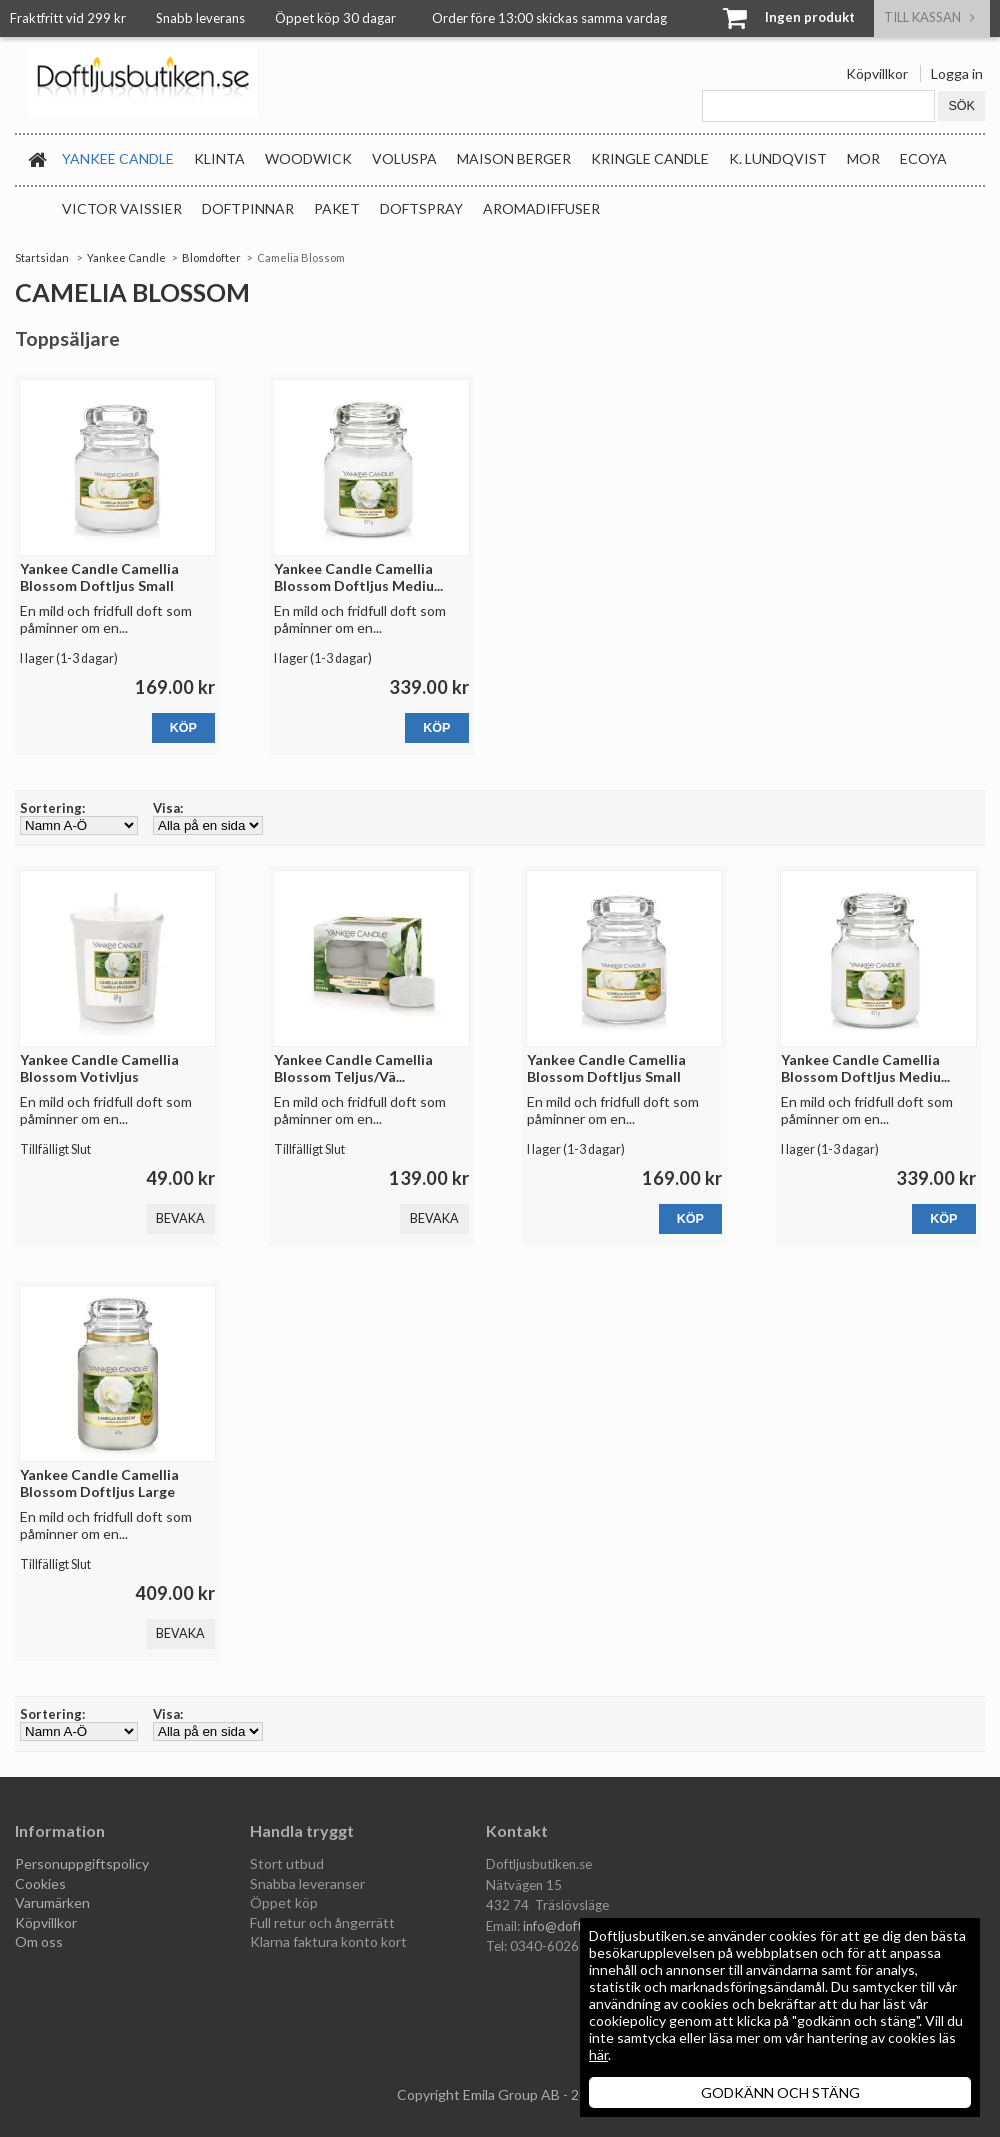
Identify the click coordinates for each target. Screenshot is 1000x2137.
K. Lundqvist (778, 158)
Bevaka (180, 1218)
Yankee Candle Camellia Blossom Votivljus (99, 1068)
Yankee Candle (118, 158)
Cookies (40, 1883)
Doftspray (421, 208)
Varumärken (52, 1902)
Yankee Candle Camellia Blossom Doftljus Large (99, 1483)
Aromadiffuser (541, 208)
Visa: (168, 808)
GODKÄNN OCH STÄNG (780, 2092)
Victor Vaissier (122, 208)
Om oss (39, 1941)
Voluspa (404, 158)
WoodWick (308, 158)
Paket (337, 208)
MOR (863, 158)
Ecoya (923, 158)
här (598, 2054)
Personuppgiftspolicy (82, 1863)
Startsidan (42, 257)
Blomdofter (211, 257)
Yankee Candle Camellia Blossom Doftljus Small (99, 577)
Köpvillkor (877, 73)
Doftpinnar (248, 208)
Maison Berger (514, 158)
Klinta (219, 158)
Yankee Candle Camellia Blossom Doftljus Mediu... (358, 577)
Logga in (957, 73)
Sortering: (52, 808)
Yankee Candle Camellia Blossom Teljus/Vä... (353, 1068)
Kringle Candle (650, 158)
